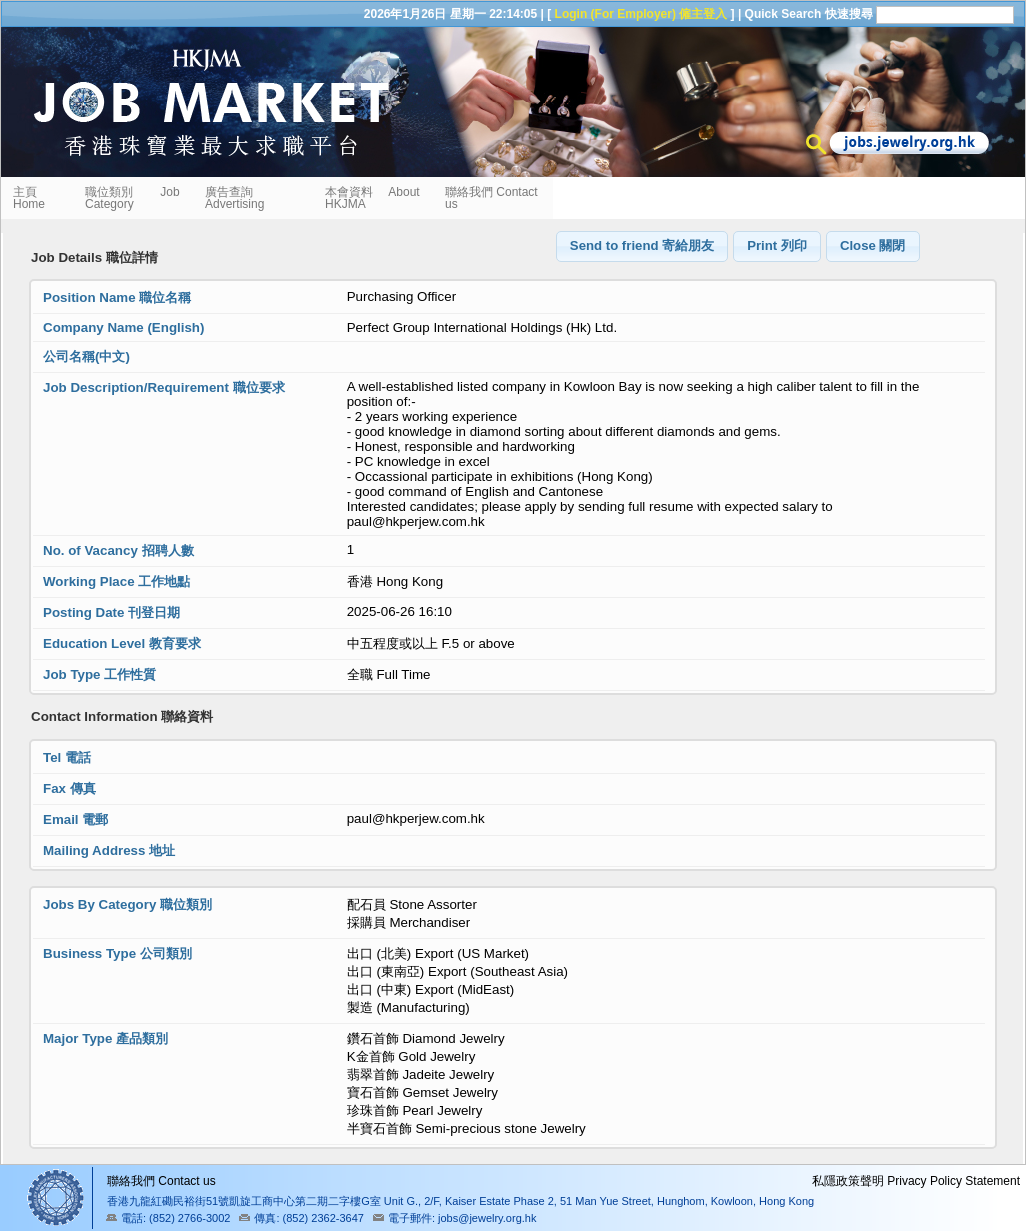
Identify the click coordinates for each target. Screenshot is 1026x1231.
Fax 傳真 (69, 788)
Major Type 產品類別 (105, 1038)
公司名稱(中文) (86, 356)
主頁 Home (31, 198)
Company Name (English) (123, 327)
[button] (642, 246)
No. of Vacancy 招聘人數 (118, 550)
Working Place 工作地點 (116, 581)
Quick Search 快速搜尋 (809, 14)
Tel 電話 (67, 757)
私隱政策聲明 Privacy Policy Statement (916, 1181)
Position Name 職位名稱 (117, 297)
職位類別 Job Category (132, 198)
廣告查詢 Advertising (234, 198)
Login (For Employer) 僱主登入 (641, 14)
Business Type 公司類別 (117, 953)
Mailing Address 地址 (109, 850)
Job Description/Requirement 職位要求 (164, 387)
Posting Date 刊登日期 (111, 612)
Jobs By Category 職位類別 (127, 904)
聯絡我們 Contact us (491, 198)
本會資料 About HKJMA (372, 198)
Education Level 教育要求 (122, 643)
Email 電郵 (75, 819)
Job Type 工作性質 (99, 674)
